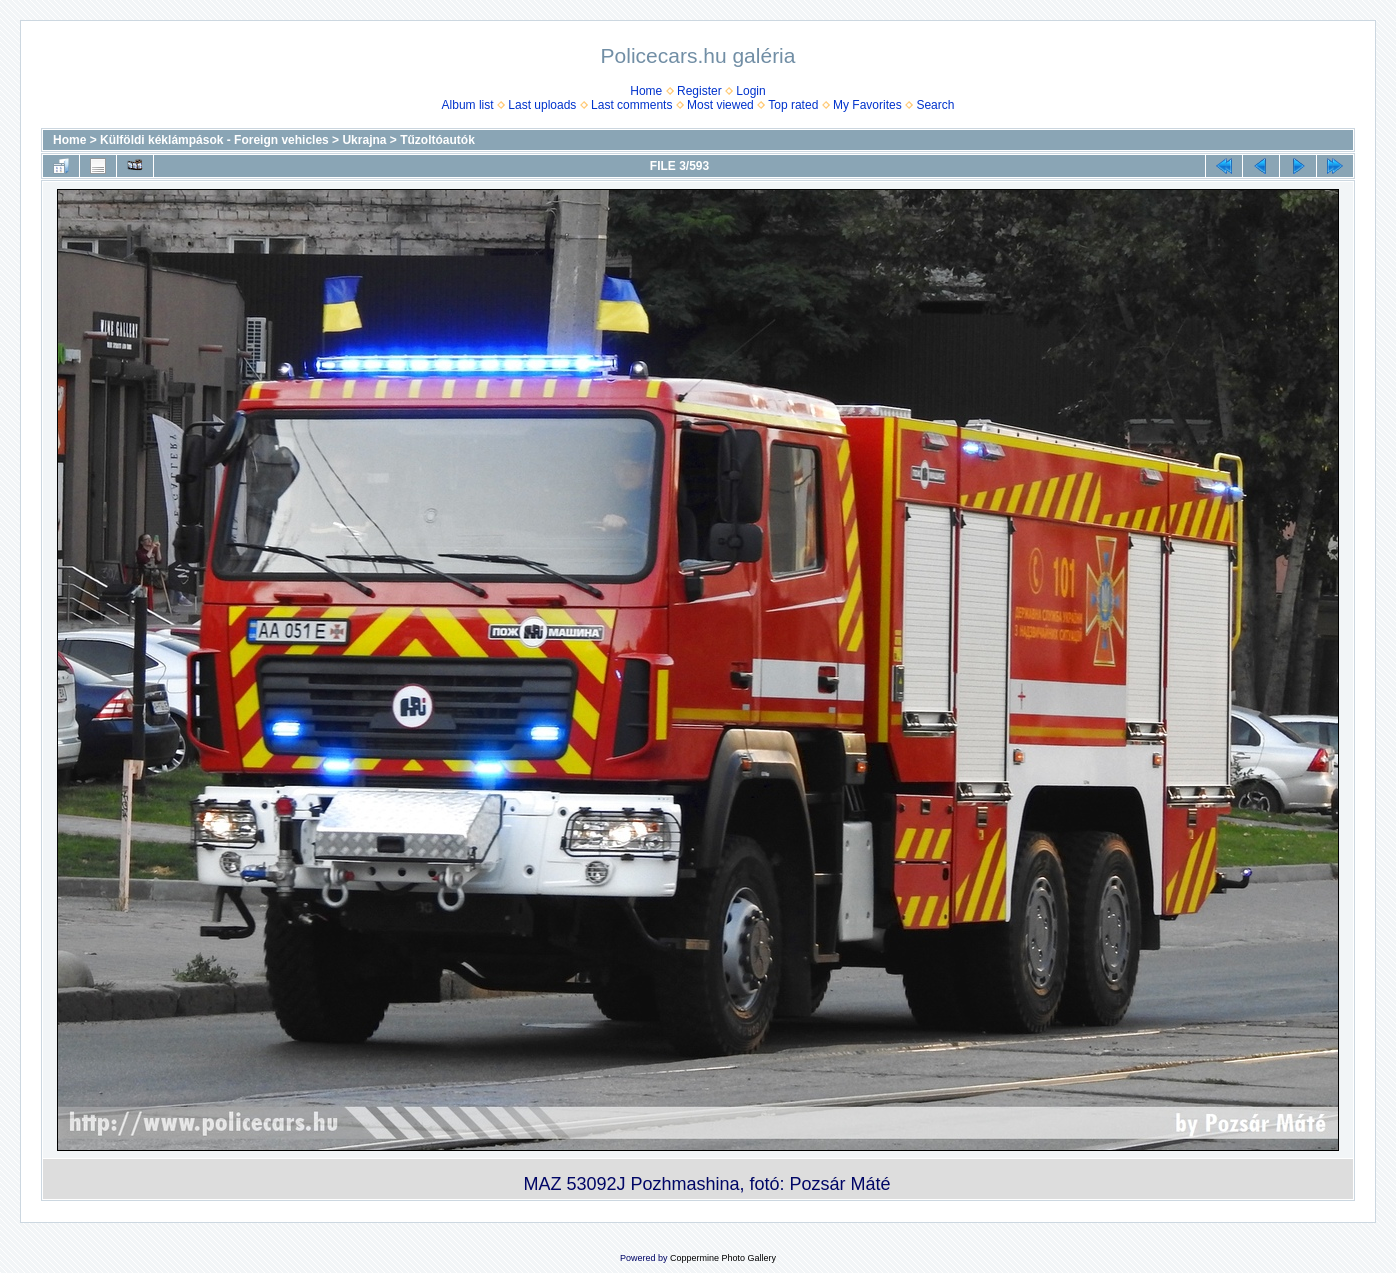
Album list (468, 105)
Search (935, 105)
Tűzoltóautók (437, 140)
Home (646, 91)
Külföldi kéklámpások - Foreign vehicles (214, 140)
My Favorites (867, 105)
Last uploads (542, 105)
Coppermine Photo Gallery (723, 1258)
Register (699, 91)
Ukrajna (364, 140)
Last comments (631, 105)
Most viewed (720, 105)
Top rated (793, 105)
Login (750, 91)
